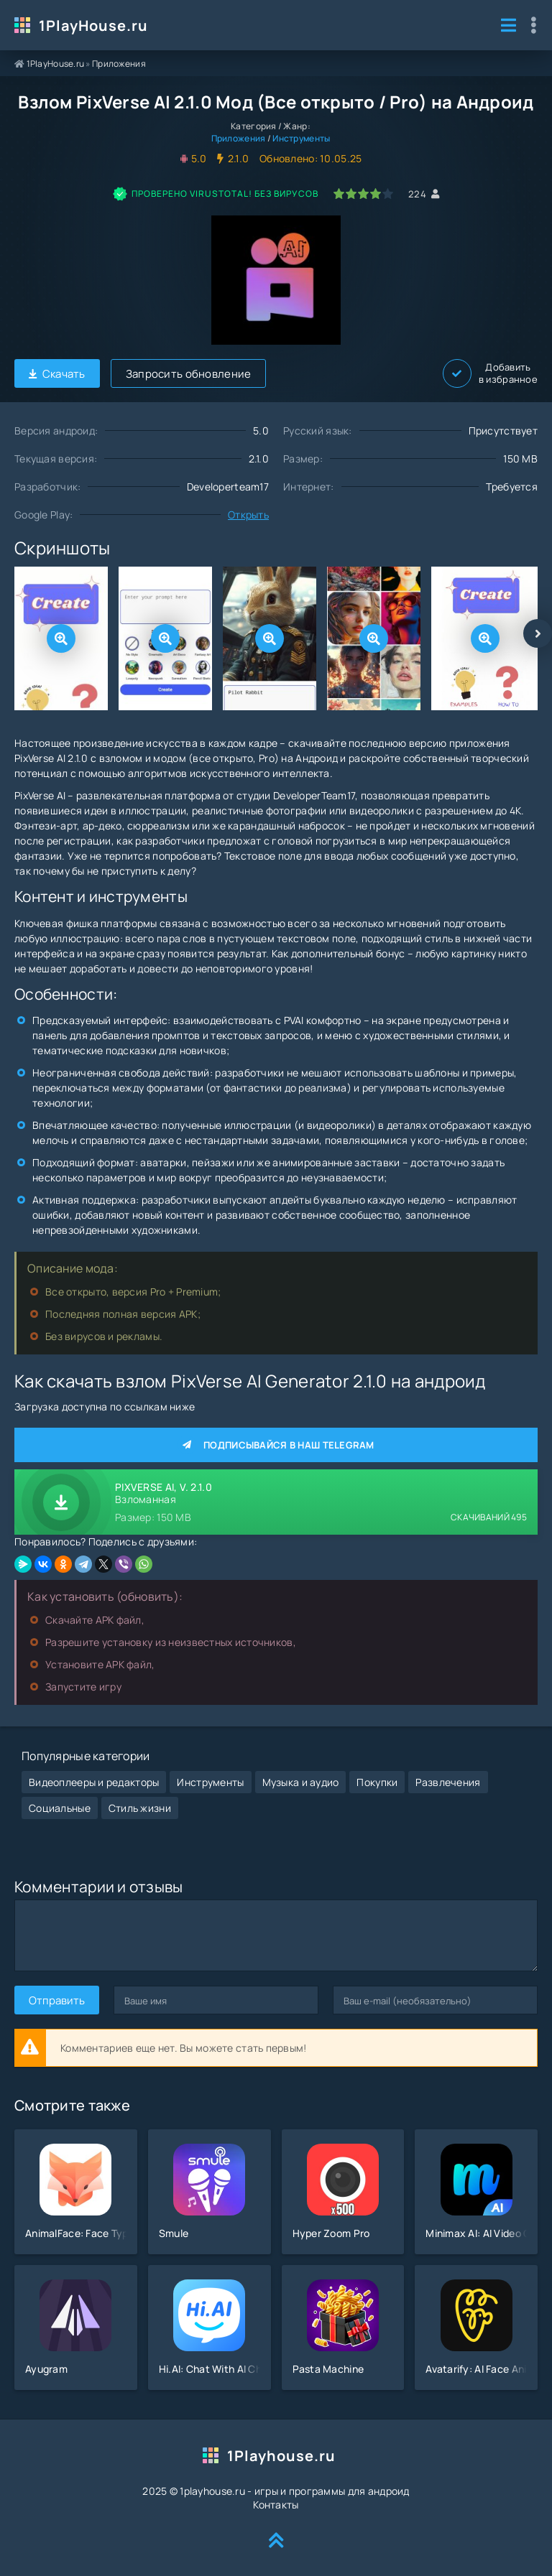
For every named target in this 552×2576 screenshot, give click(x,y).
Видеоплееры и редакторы (94, 1782)
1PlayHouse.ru (93, 25)
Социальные (60, 1808)
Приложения (119, 63)
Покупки (376, 1782)
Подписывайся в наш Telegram (276, 1445)
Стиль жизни (140, 1808)
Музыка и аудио (300, 1782)
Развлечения (447, 1782)
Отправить (57, 2000)
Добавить (490, 373)
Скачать (57, 373)
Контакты (275, 2504)
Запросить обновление (189, 373)
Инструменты (301, 138)
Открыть (248, 514)
